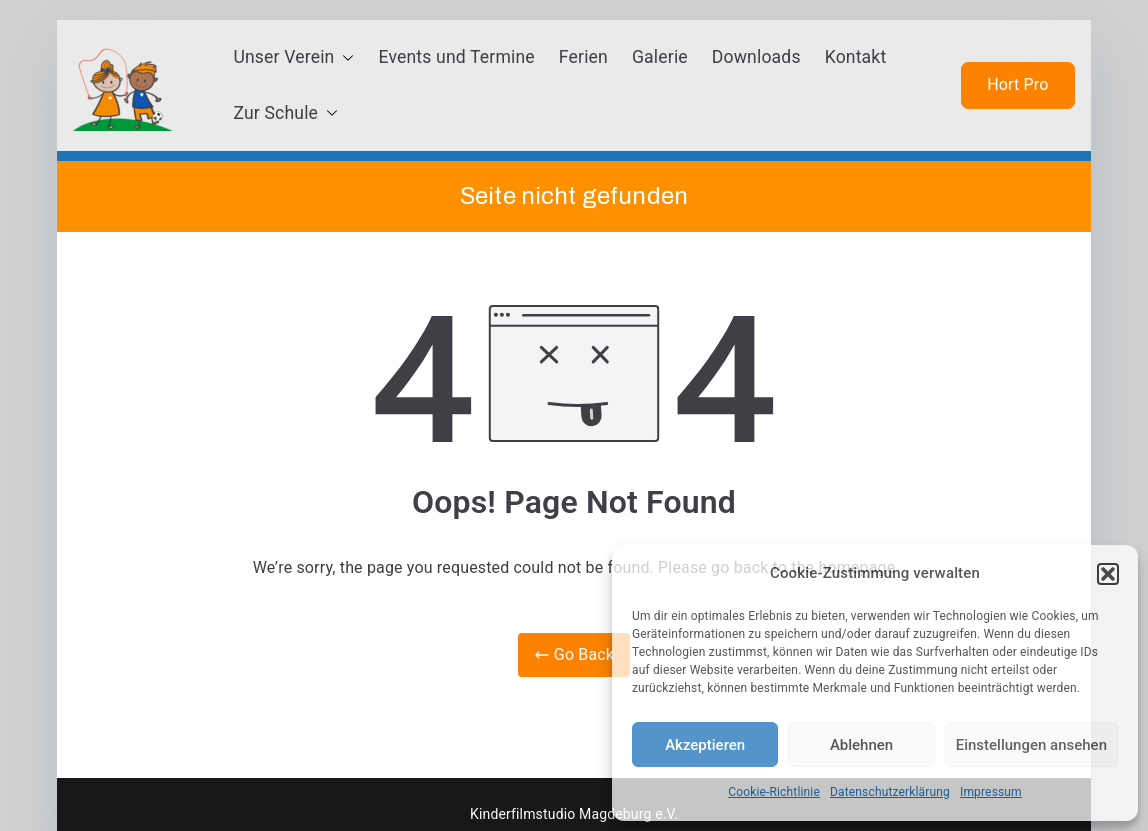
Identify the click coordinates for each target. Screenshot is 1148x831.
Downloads (756, 57)
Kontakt (856, 57)
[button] (1108, 574)
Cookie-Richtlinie (774, 792)
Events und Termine (456, 57)
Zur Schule (285, 114)
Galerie (660, 57)
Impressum (991, 792)
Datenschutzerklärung (890, 792)
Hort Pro (1017, 84)
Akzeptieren (705, 745)
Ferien (583, 57)
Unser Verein (293, 58)
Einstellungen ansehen (1031, 745)
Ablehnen (861, 745)
